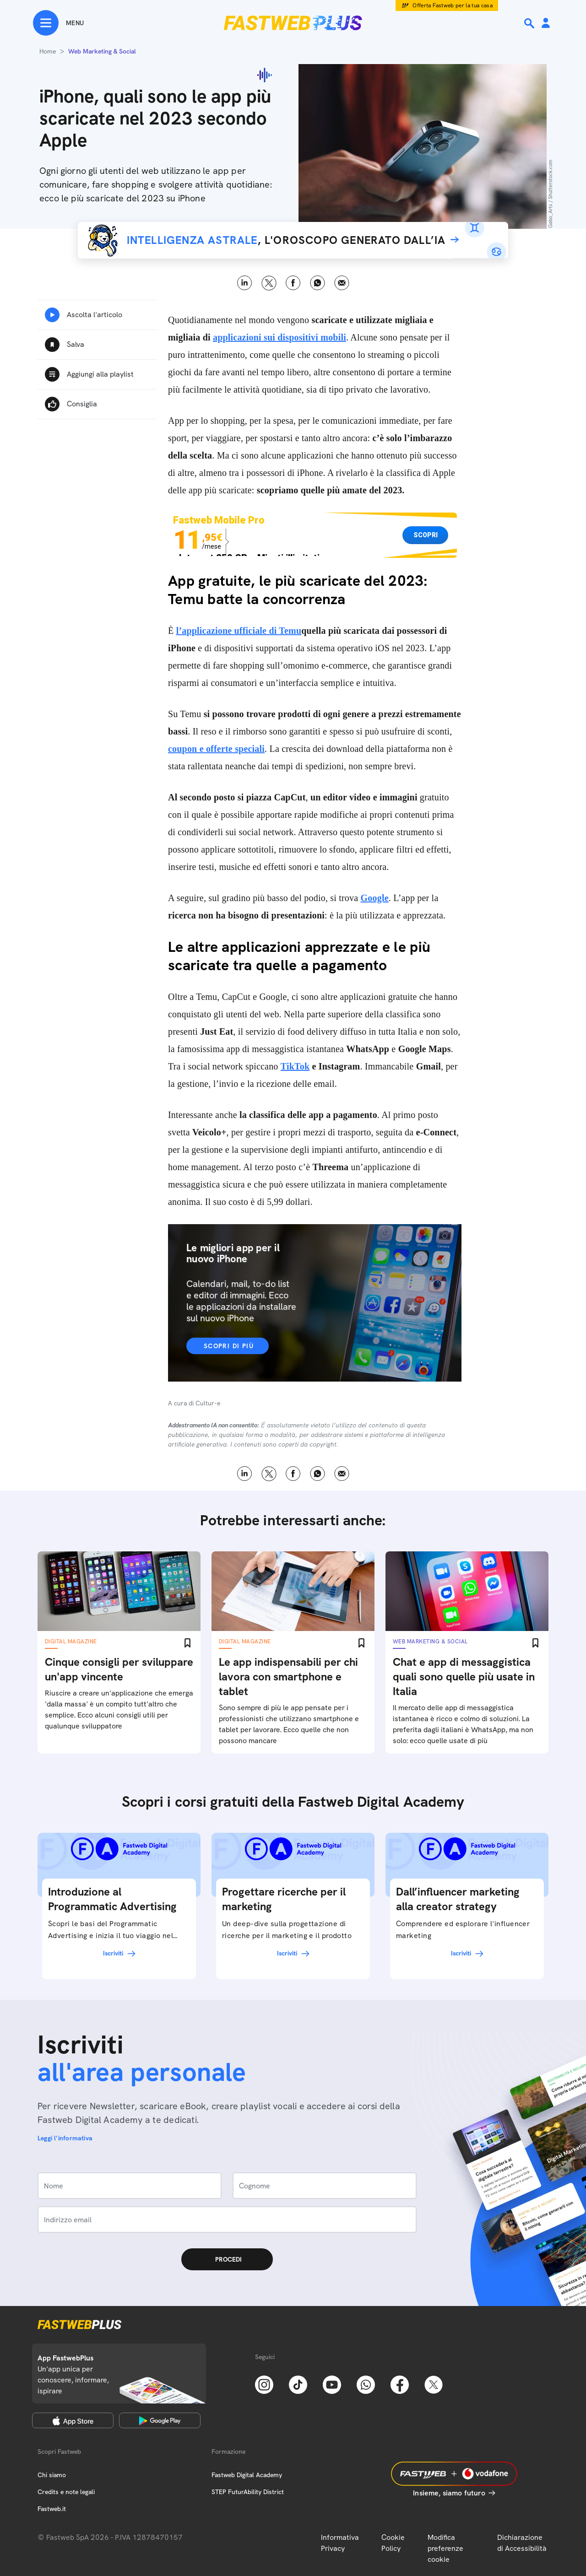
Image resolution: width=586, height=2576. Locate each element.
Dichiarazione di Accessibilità (522, 2543)
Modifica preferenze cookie (445, 2548)
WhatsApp (317, 283)
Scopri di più (229, 1346)
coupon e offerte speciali (216, 749)
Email (341, 283)
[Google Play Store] (160, 2420)
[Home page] (293, 23)
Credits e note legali (66, 2492)
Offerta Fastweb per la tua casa (452, 5)
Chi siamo (52, 2475)
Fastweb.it (52, 2509)
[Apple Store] (73, 2420)
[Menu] (58, 23)
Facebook (293, 283)
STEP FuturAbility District (248, 2492)
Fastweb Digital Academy (247, 2475)
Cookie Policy (393, 2543)
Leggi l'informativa (65, 2138)
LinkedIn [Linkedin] (244, 283)
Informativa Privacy (340, 2543)
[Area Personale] (545, 23)
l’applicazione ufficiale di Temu (239, 631)
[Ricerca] (530, 23)
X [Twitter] (269, 283)
